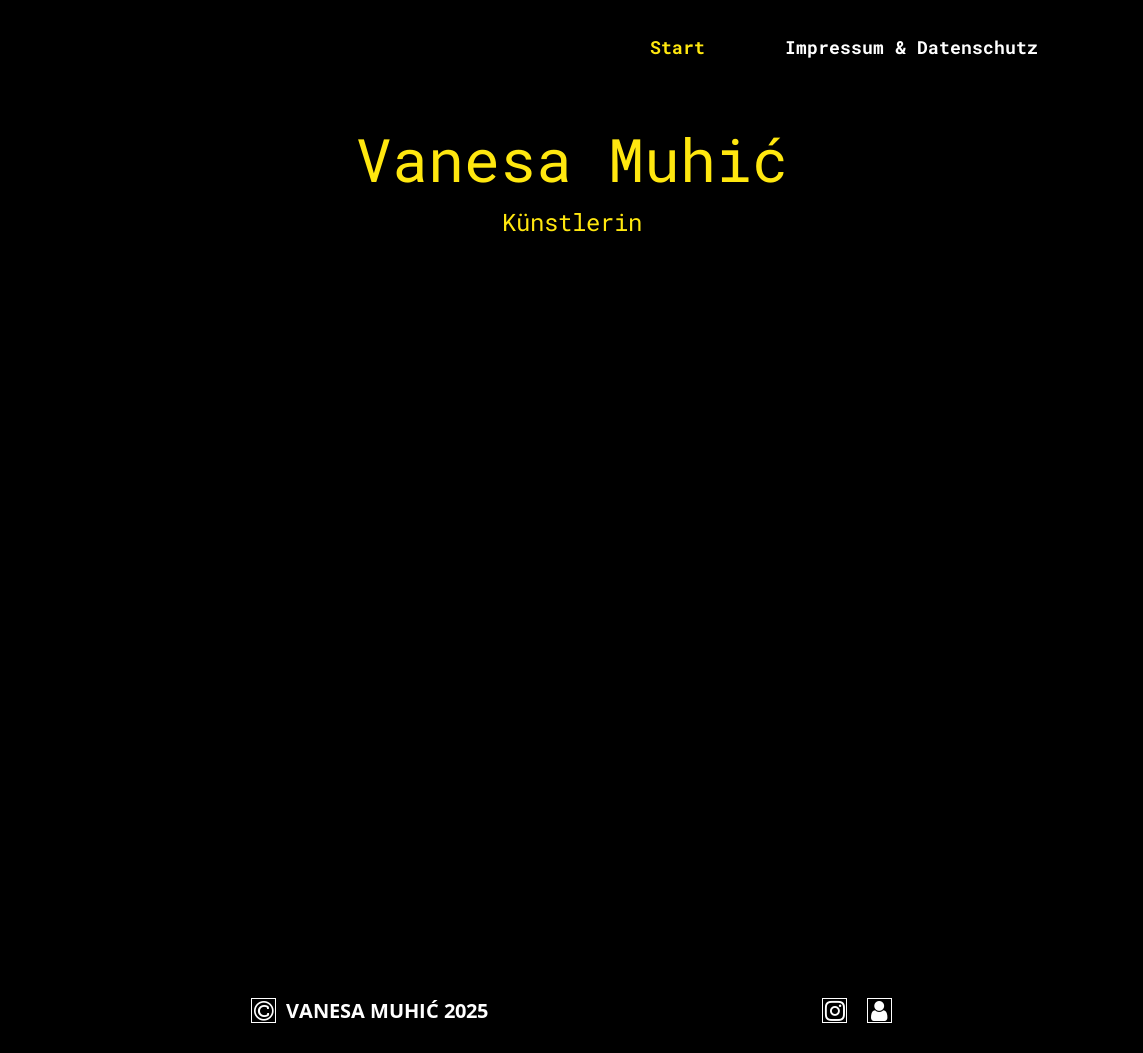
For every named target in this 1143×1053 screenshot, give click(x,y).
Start (677, 47)
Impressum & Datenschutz (911, 47)
